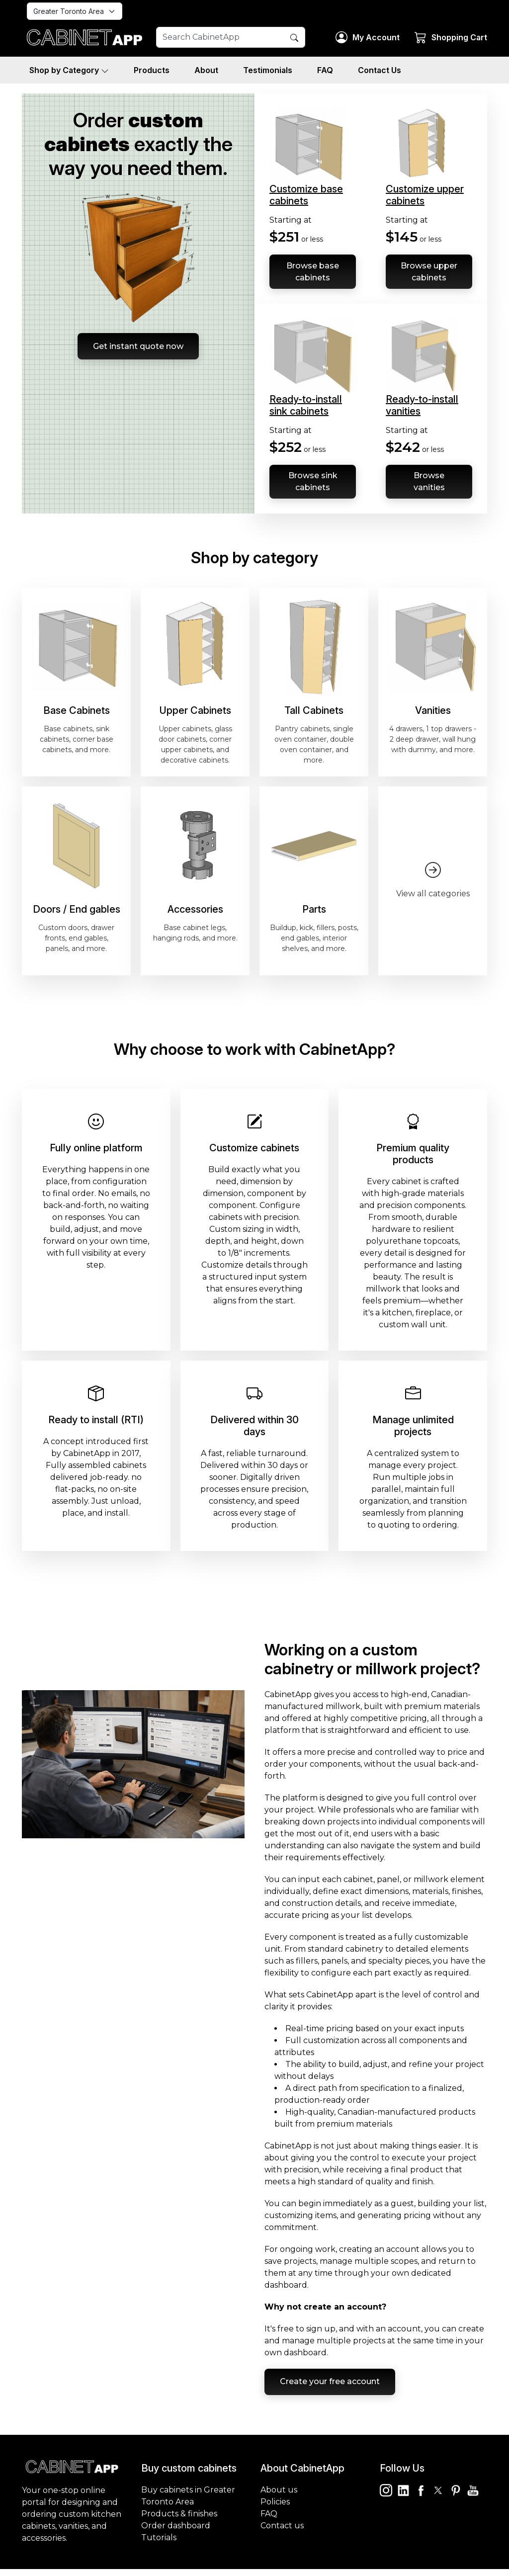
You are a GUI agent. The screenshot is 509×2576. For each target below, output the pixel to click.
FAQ (325, 70)
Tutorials (158, 2544)
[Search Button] (294, 37)
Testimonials (267, 70)
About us (278, 2496)
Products (152, 70)
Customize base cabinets (306, 195)
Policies (275, 2508)
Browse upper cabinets (429, 272)
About (206, 70)
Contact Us (379, 70)
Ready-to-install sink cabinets (305, 407)
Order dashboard (175, 2532)
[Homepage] (84, 36)
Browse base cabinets (312, 272)
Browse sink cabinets (313, 484)
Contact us (282, 2532)
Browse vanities (429, 484)
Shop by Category (69, 70)
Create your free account (334, 2387)
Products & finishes (179, 2520)
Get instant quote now (138, 347)
